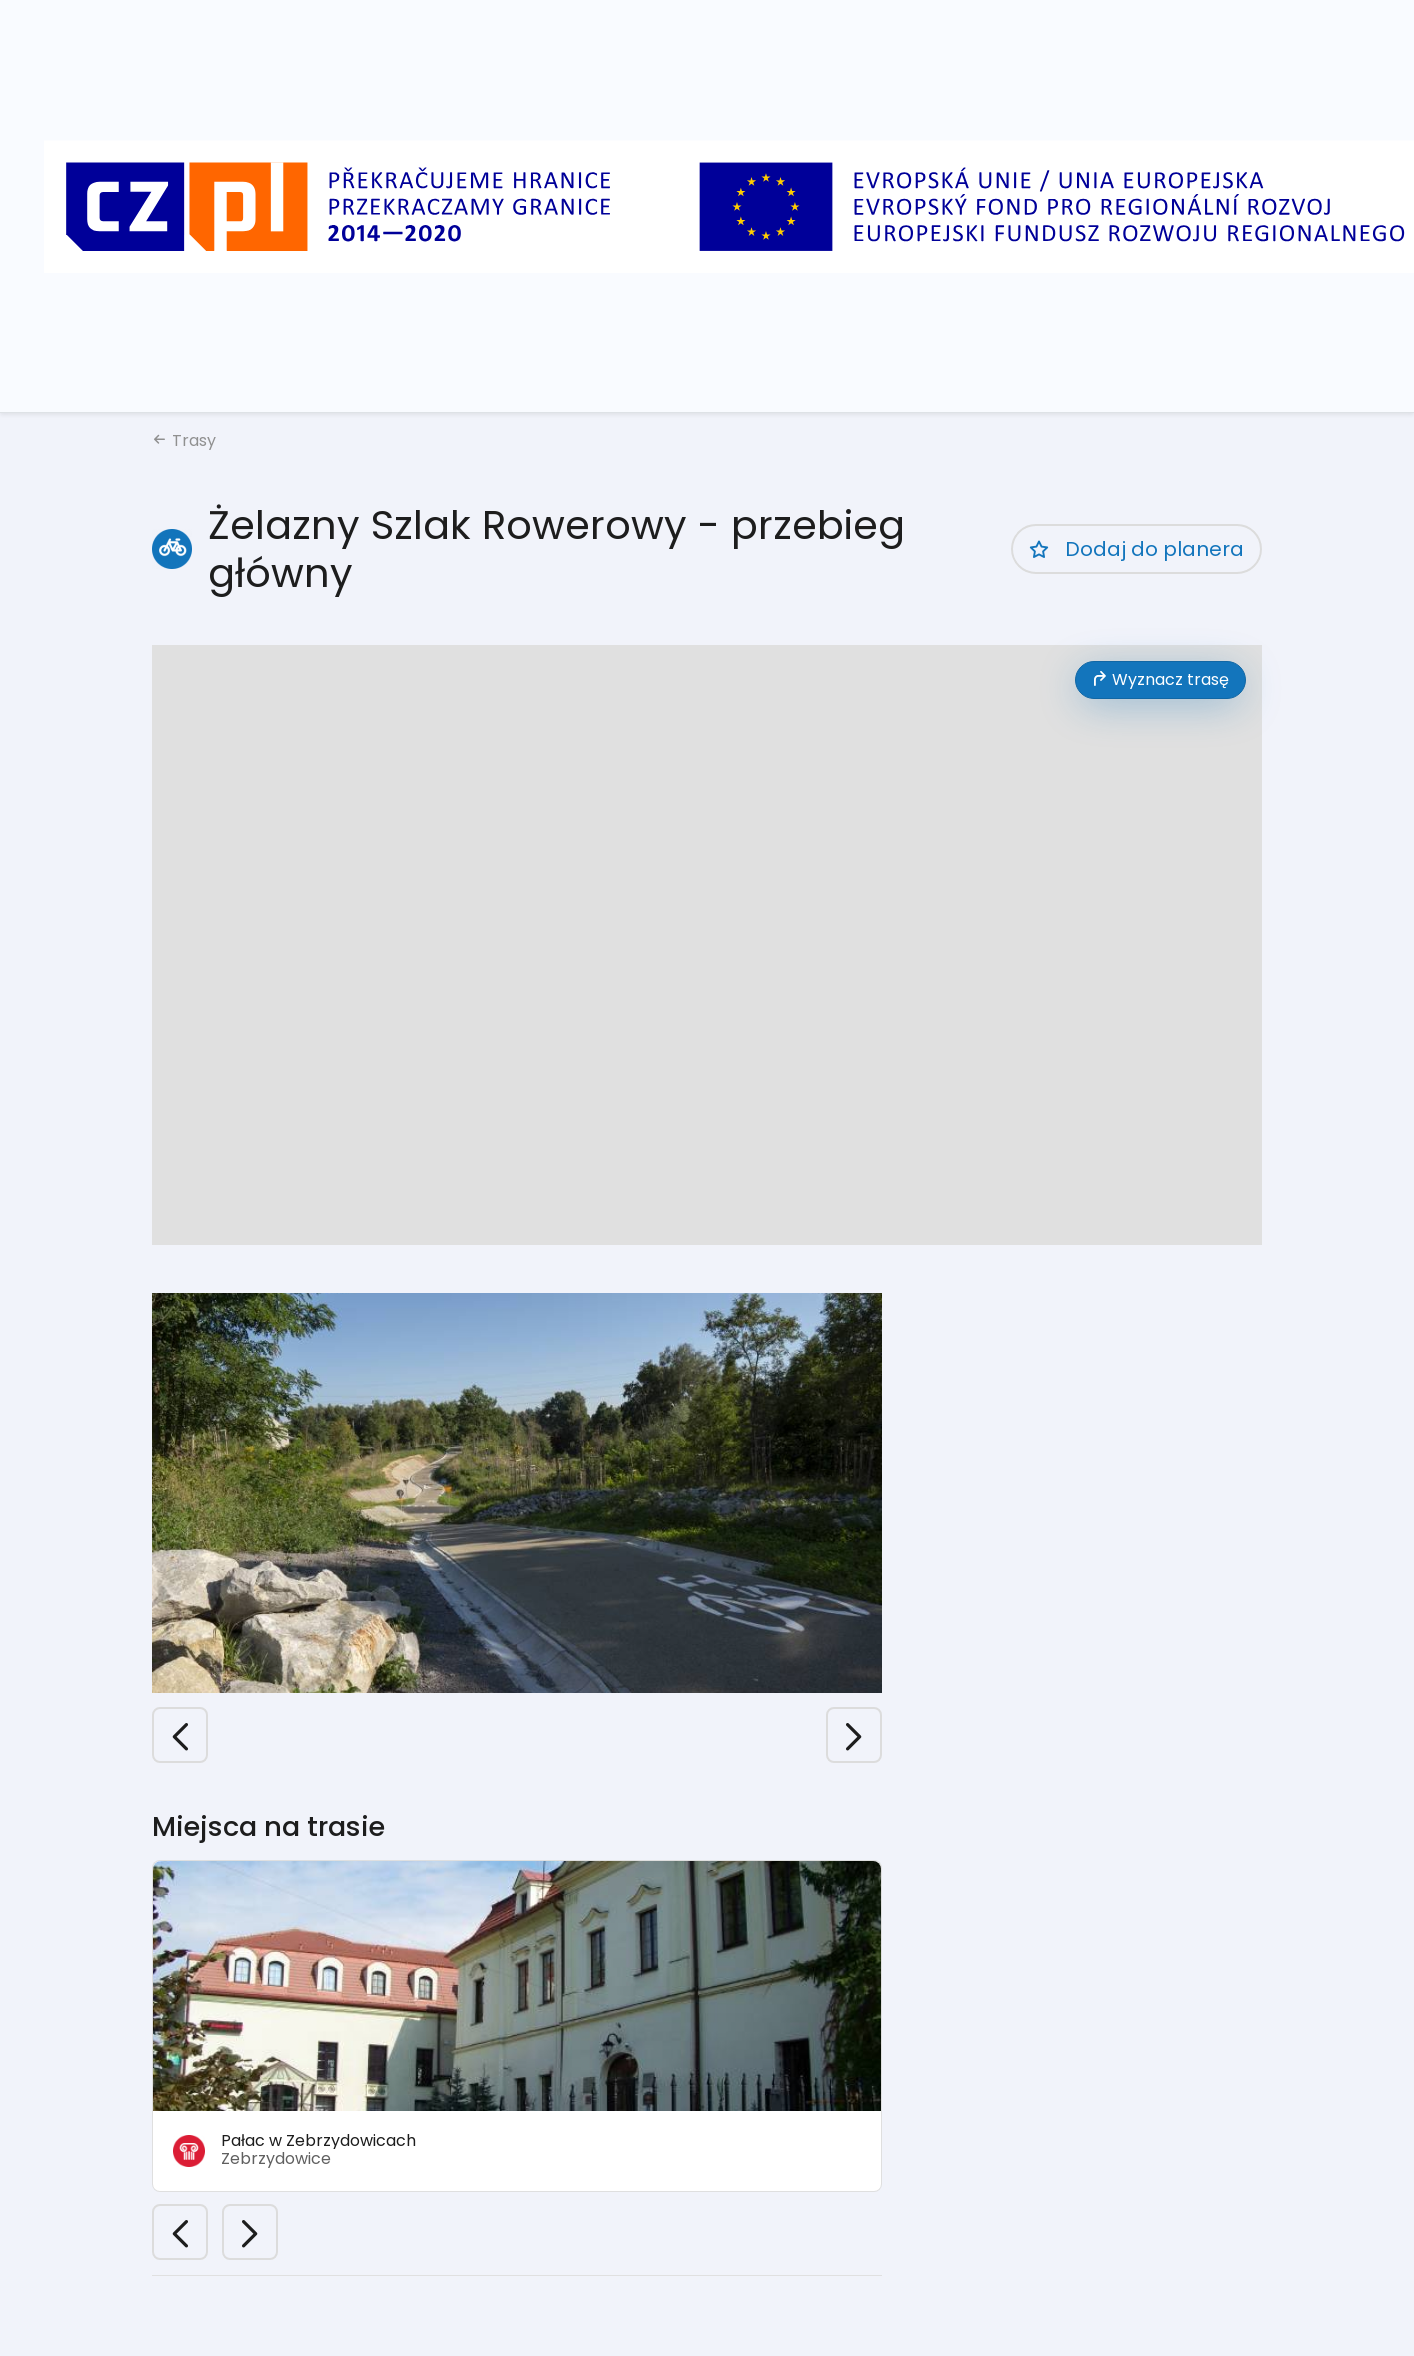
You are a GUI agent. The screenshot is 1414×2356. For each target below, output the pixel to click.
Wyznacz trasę (1160, 679)
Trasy (184, 440)
